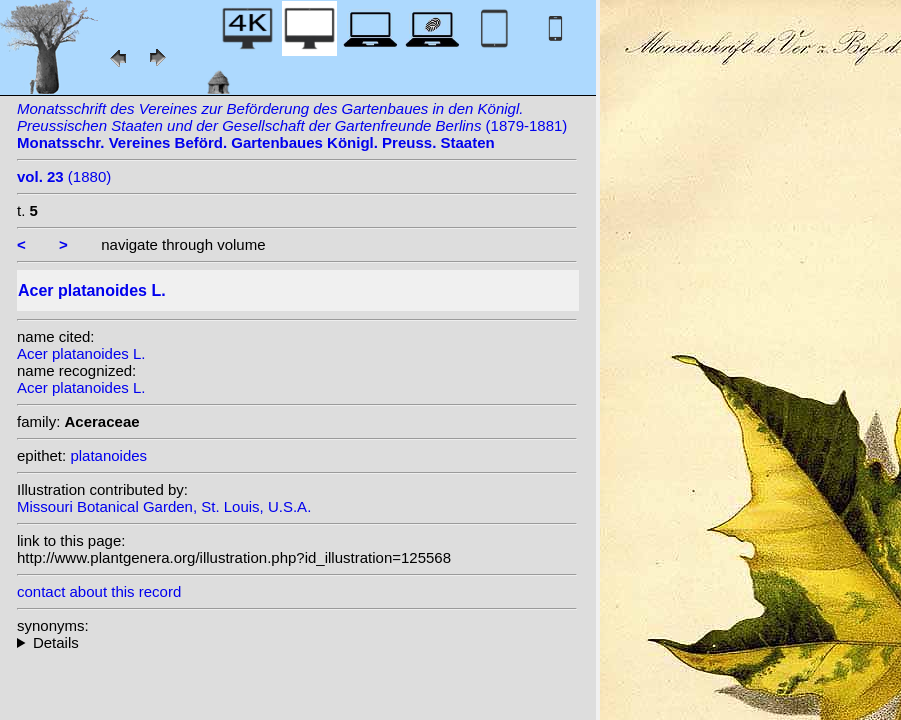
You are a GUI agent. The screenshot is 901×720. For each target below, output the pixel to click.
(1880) (64, 176)
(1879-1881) (292, 125)
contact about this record (99, 591)
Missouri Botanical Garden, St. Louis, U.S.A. (164, 506)
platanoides (108, 455)
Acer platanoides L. (81, 353)
